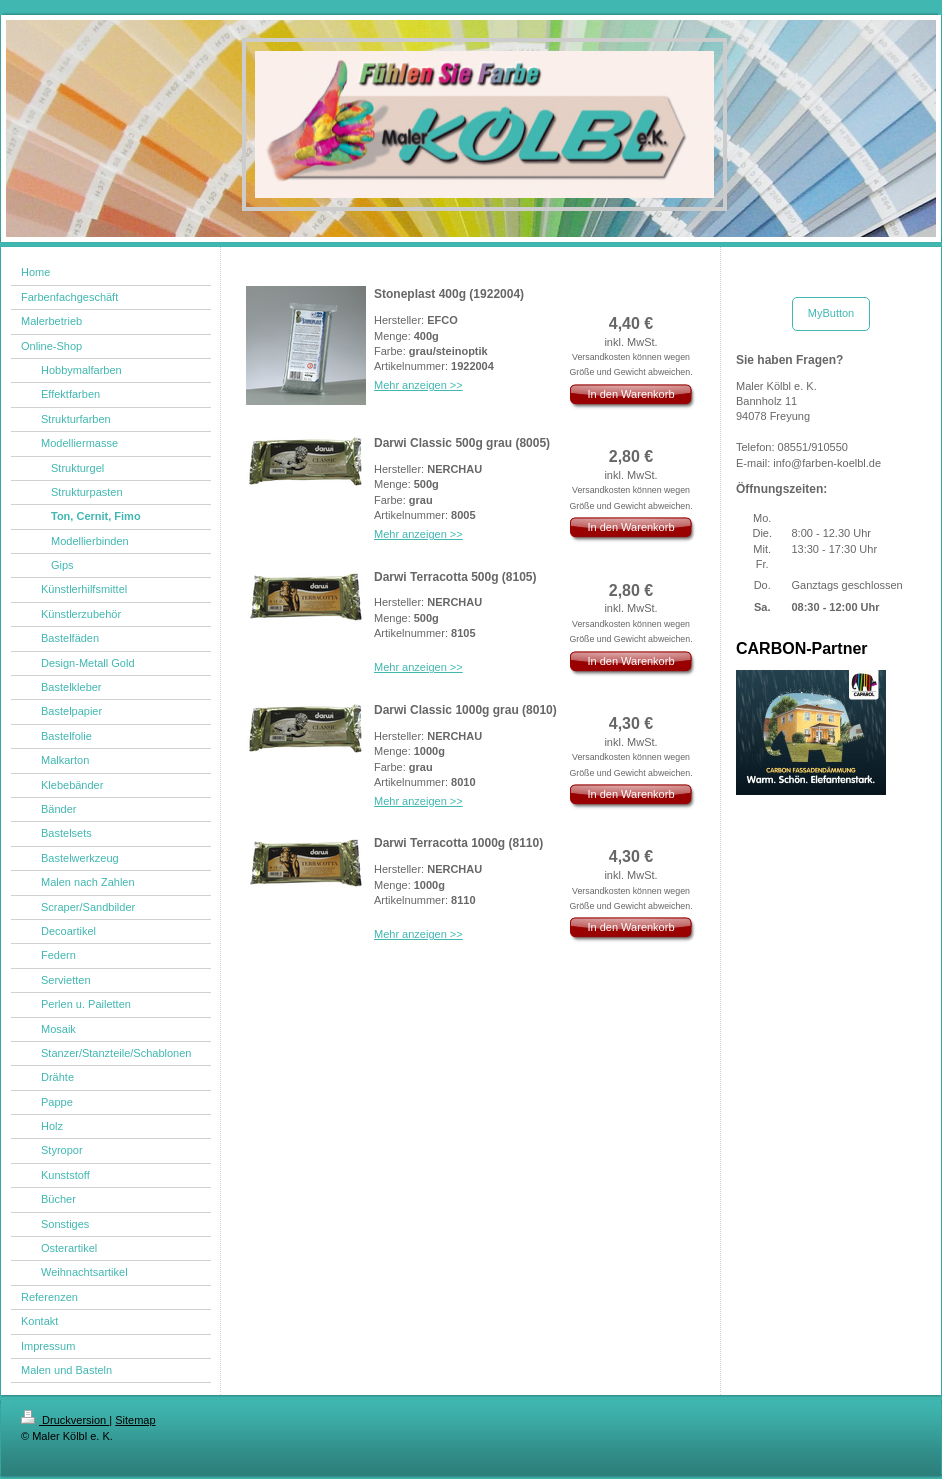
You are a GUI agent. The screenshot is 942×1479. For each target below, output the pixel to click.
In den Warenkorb (630, 394)
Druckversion (65, 1420)
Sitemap (135, 1420)
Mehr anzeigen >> (418, 385)
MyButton (831, 313)
